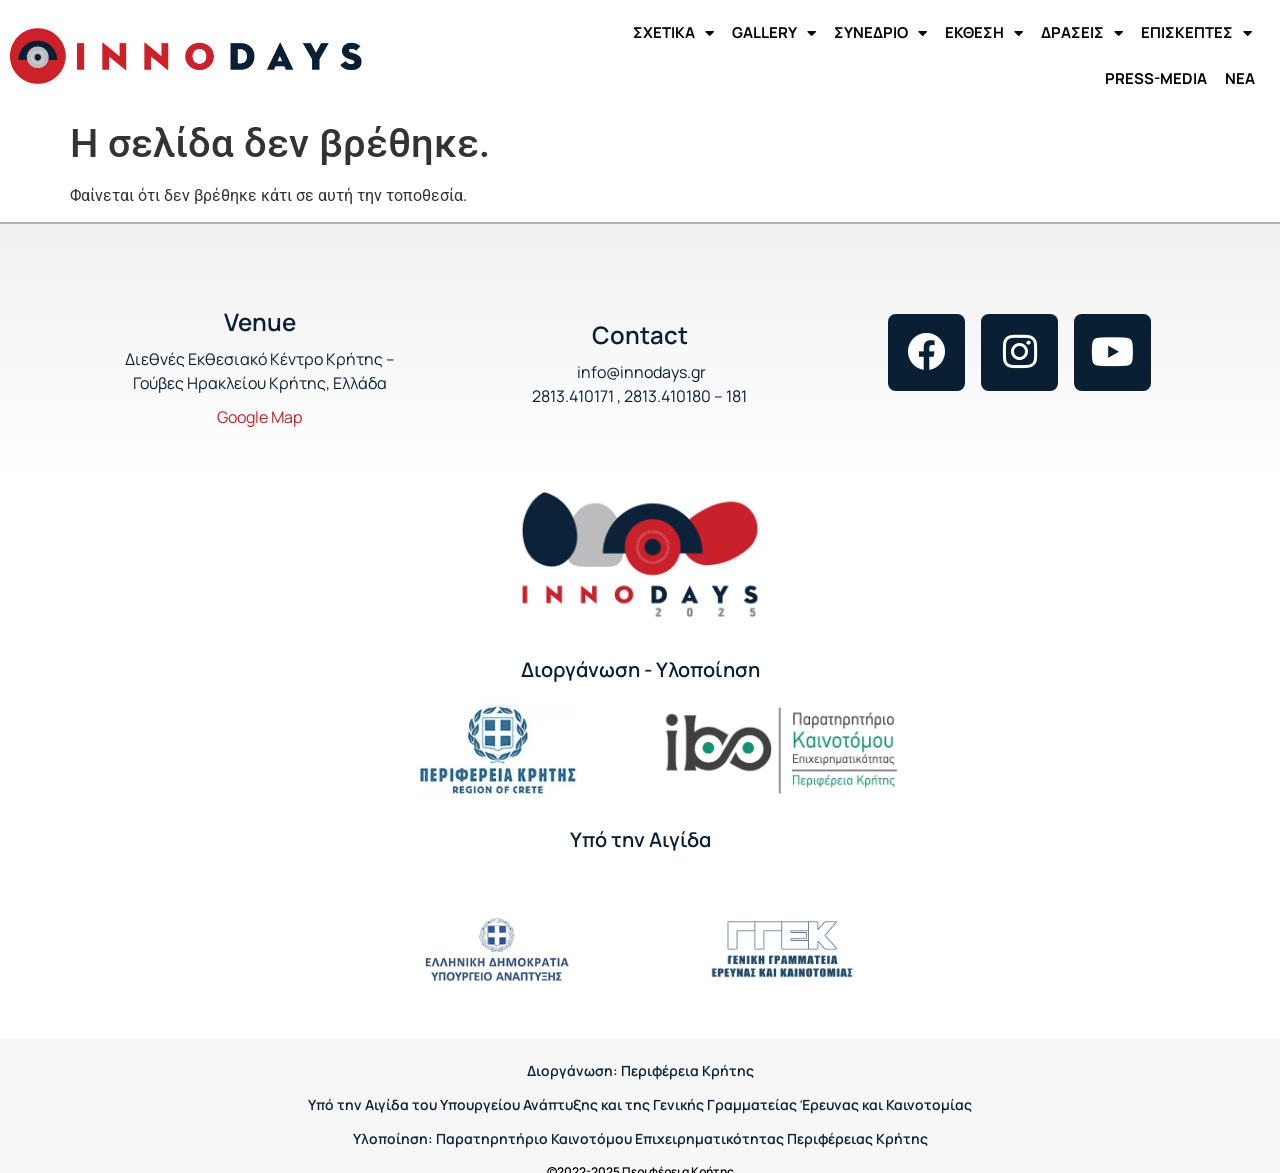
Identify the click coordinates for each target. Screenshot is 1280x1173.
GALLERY (774, 33)
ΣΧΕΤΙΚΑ (673, 33)
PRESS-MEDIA (1156, 78)
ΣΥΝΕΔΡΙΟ (880, 33)
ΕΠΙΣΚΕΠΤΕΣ (1196, 33)
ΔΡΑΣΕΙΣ (1082, 33)
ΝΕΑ (1240, 78)
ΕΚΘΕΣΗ (984, 33)
